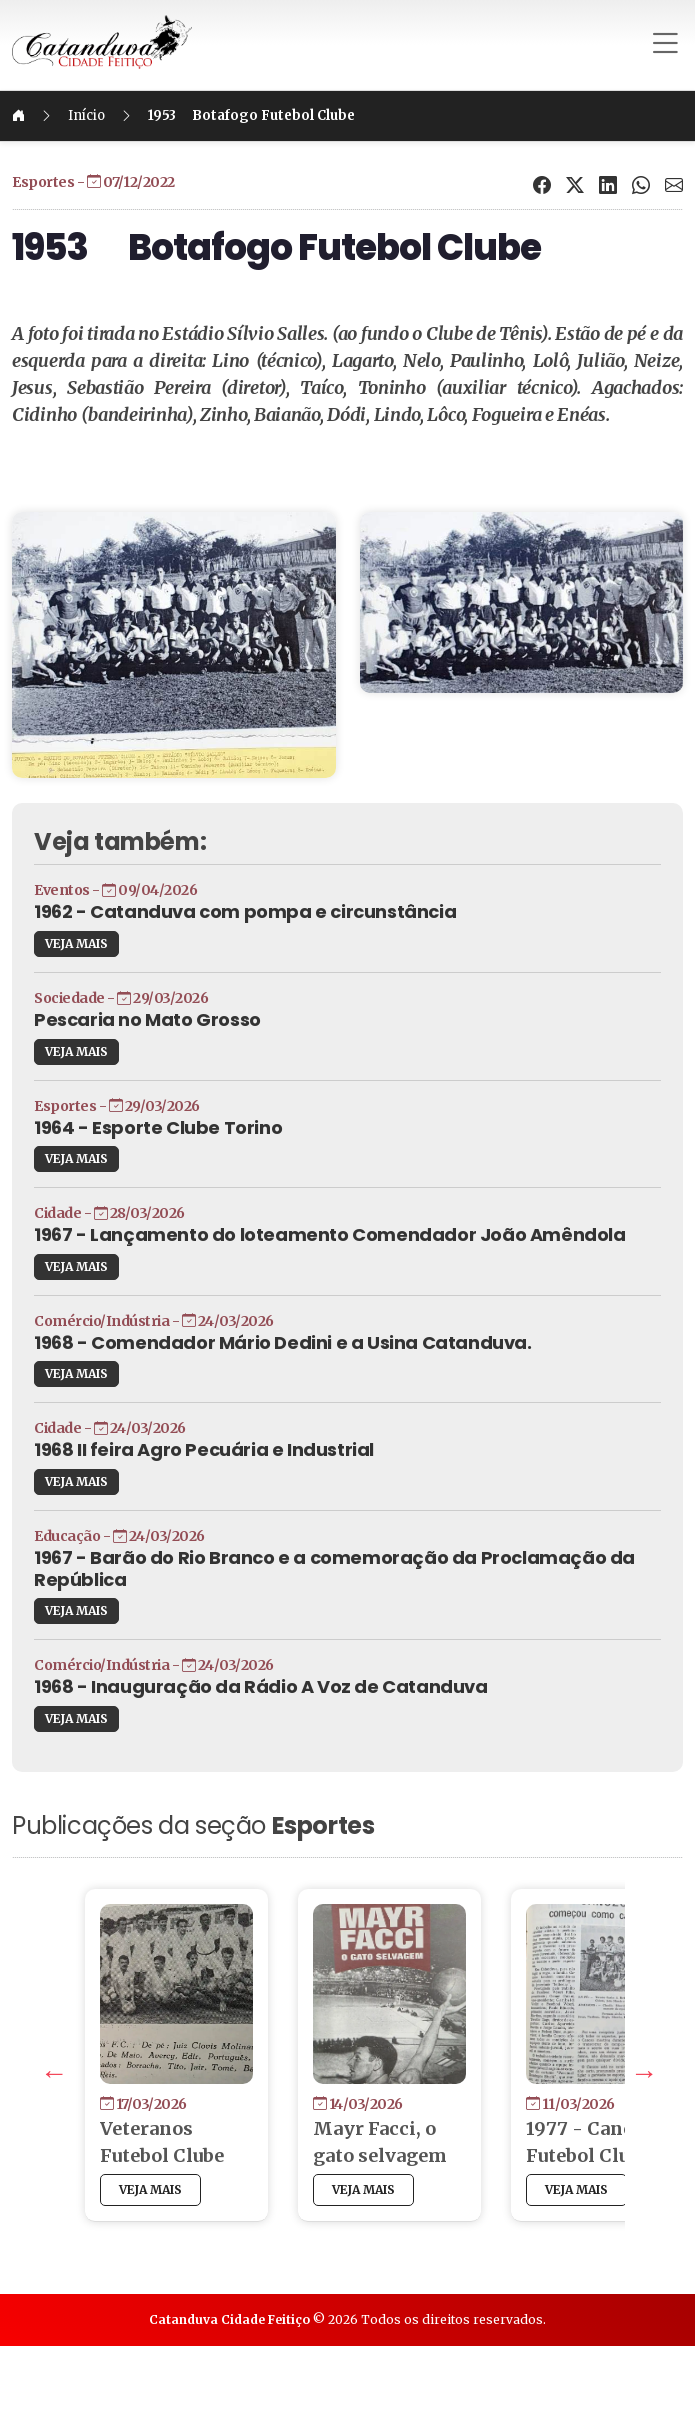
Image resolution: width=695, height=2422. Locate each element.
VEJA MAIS (154, 976)
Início (164, 115)
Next (576, 2145)
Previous (115, 2145)
